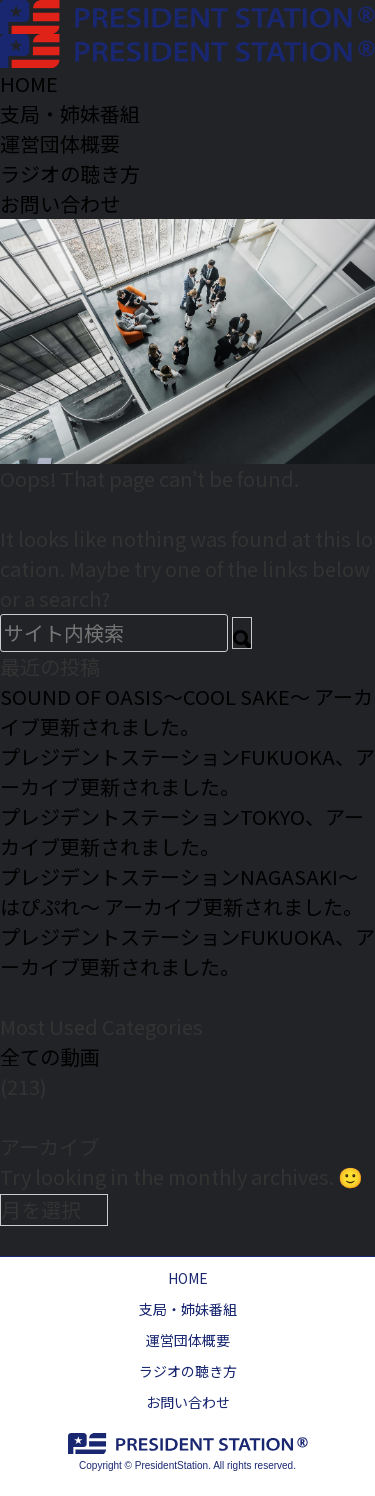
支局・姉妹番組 (188, 1309)
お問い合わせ (188, 1402)
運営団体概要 (188, 1340)
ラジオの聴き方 (188, 1371)
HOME (188, 1278)
